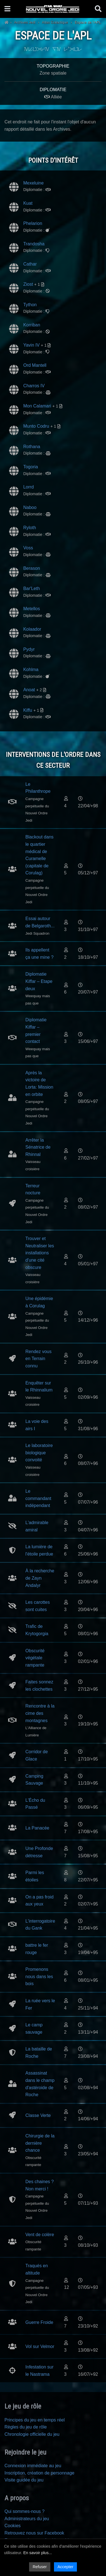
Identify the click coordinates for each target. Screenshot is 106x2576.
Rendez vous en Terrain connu (38, 1358)
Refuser (40, 2567)
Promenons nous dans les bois (39, 1976)
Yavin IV (31, 345)
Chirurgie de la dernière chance (40, 2143)
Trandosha (33, 243)
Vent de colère (39, 2234)
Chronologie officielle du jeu (31, 2434)
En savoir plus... (37, 2552)
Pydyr (29, 649)
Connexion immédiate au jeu (32, 2465)
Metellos (31, 608)
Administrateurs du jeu (26, 2518)
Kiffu (27, 710)
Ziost (28, 284)
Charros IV (33, 385)
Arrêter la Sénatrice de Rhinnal (38, 1147)
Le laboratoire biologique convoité (39, 1452)
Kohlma (30, 669)
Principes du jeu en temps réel (34, 2420)
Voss (28, 547)
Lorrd (28, 487)
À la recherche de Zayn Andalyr (39, 1577)
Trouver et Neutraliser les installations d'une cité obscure (39, 1252)
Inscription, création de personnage (39, 2473)
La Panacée (37, 1828)
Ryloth (29, 527)
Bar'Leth (31, 588)
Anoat (29, 689)
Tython (30, 304)
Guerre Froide (39, 2322)
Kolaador (32, 629)
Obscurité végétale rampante (34, 1657)
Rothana (31, 446)
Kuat (27, 203)
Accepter (65, 2567)
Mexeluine (33, 183)
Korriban (31, 324)
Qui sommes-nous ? (24, 2511)
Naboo (29, 507)
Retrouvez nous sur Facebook (34, 2533)
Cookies (12, 2525)
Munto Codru (36, 426)
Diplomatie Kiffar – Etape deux (39, 981)
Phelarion (32, 223)
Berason (31, 568)
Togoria (30, 466)
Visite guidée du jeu (23, 2480)
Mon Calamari (37, 406)
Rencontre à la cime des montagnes (40, 1713)
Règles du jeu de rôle (25, 2427)
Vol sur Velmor (39, 2346)
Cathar (30, 264)
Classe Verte (38, 2115)
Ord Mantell (34, 365)
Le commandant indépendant (38, 1498)
